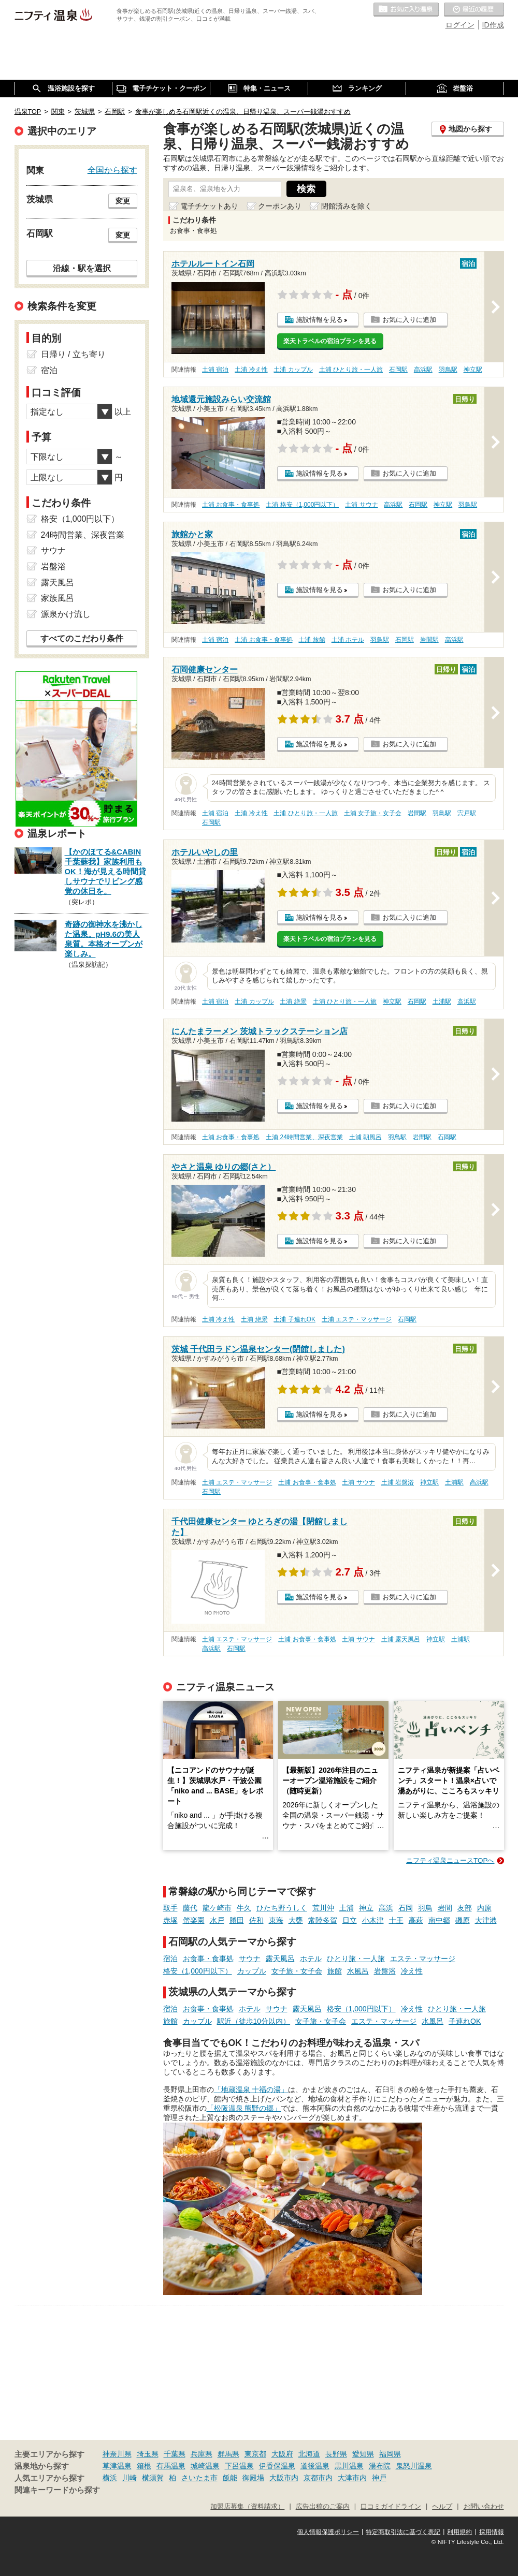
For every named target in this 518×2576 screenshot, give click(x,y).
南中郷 (439, 1920)
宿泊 (170, 1958)
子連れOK (465, 2021)
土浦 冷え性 (251, 369)
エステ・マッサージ (422, 1958)
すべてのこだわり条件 (81, 638)
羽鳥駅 (448, 369)
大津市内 (352, 2478)
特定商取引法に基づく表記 (403, 2532)
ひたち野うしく (281, 1908)
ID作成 (493, 25)
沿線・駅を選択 (82, 268)
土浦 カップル (293, 369)
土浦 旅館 (311, 639)
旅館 (334, 1971)
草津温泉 (117, 2466)
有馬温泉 (170, 2466)
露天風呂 (280, 1958)
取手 (170, 1908)
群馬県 (228, 2454)
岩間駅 (429, 639)
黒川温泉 (349, 2466)
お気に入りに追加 (409, 319)
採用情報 (491, 2532)
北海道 (309, 2454)
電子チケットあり (209, 206)
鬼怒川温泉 (414, 2466)
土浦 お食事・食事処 (231, 504)
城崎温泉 (205, 2466)
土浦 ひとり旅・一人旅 (351, 369)
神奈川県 (117, 2454)
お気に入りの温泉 (406, 10)
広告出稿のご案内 (323, 2506)
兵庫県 (201, 2454)
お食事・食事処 (208, 1958)
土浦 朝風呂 (365, 1137)
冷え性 (412, 1971)
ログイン (459, 25)
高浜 (386, 1908)
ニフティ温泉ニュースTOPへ (450, 1860)
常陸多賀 (322, 1920)
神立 (366, 1908)
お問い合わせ (484, 2506)
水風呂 (358, 1971)
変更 (123, 201)
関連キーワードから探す (57, 2490)
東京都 (255, 2454)
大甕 (296, 1920)
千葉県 (174, 2454)
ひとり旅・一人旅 (356, 1958)
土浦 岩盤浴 (397, 1482)
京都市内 (318, 2478)
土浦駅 (442, 1001)
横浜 (110, 2478)
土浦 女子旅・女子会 (372, 813)
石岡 (405, 1908)
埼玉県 (148, 2454)
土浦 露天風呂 (400, 1639)
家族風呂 (57, 598)
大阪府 (282, 2454)
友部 (464, 1908)
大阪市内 (283, 2478)
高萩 (416, 1920)
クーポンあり (279, 206)
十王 (396, 1920)
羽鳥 (425, 1908)
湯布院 (380, 2466)
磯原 (462, 1920)
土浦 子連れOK (294, 1319)
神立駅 (473, 369)
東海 (276, 1920)
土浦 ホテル (348, 639)
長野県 (336, 2454)
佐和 (256, 1920)
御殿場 (253, 2478)
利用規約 (459, 2532)
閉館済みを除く (346, 206)
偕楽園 (194, 1920)
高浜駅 (423, 369)
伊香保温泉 (277, 2466)
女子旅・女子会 (296, 1971)
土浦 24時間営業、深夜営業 (304, 1137)
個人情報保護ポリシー (328, 2532)
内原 (484, 1908)
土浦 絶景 (293, 1001)
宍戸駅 (466, 813)
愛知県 (363, 2454)
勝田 (236, 1920)
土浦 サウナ (361, 504)
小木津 (373, 1920)
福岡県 (390, 2454)
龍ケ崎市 (217, 1908)
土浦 (346, 1908)
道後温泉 (314, 2466)
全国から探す (112, 169)
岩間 (445, 1908)
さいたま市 (199, 2478)
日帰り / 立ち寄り (73, 354)
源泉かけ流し (66, 614)
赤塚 (170, 1920)
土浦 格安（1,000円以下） (302, 504)
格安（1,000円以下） (197, 1971)
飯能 (230, 2478)
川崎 (129, 2478)
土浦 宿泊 (215, 369)
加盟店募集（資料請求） (247, 2506)
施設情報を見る (319, 319)
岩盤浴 (385, 1971)
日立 (349, 1920)
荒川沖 (323, 1908)
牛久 (244, 1908)
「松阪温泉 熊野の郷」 (244, 2108)
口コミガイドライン (391, 2506)
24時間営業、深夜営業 (83, 535)
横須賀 (153, 2478)
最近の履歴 (474, 10)
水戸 (217, 1920)
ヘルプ (442, 2506)
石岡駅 (398, 369)
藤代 (190, 1908)
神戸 (379, 2478)
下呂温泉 (239, 2466)
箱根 (144, 2466)
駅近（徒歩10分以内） (254, 2021)
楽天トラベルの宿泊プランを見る (330, 341)
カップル (251, 1971)
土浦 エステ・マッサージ (357, 1319)
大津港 (486, 1920)
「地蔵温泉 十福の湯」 (251, 2089)
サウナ (250, 1958)
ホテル (311, 1958)
